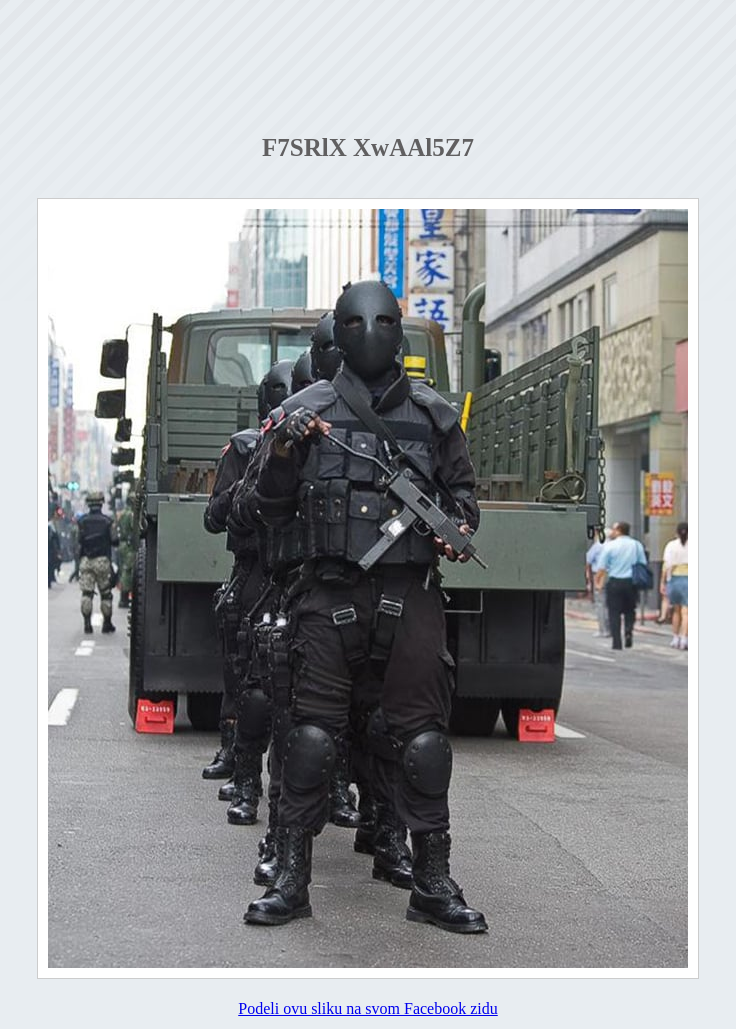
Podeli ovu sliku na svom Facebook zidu (368, 1008)
